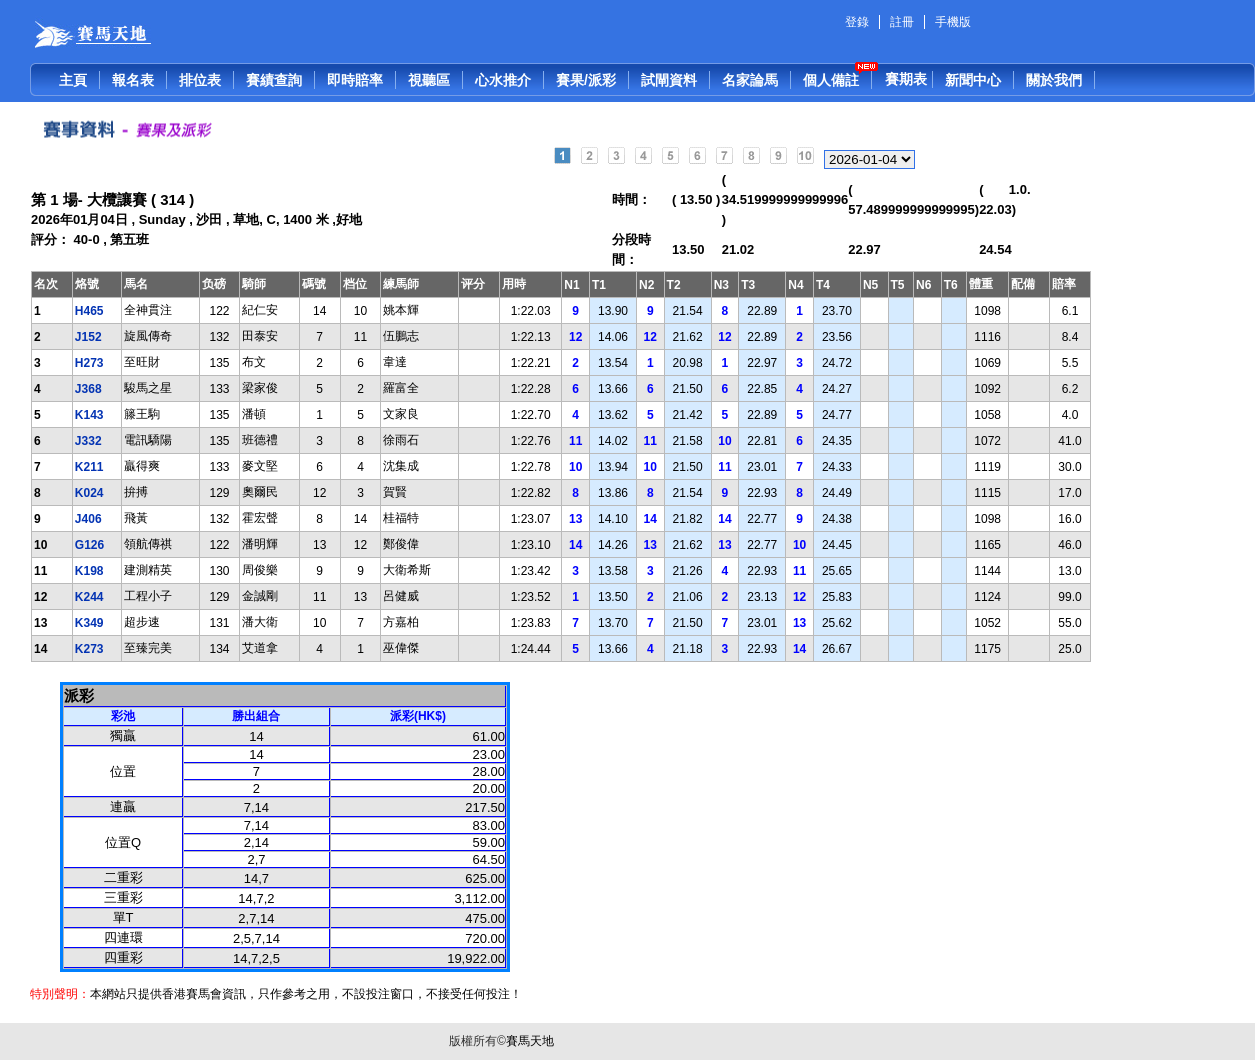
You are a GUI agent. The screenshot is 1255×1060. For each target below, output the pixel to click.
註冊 (902, 22)
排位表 (200, 80)
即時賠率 (355, 80)
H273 (89, 363)
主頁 (73, 80)
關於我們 (1054, 80)
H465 (89, 311)
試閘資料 (669, 80)
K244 (89, 597)
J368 (88, 389)
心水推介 (503, 80)
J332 (88, 441)
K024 (89, 493)
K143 (89, 415)
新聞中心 (973, 80)
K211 (89, 467)
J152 (88, 337)
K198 (89, 571)
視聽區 (429, 80)
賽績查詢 (274, 80)
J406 (88, 519)
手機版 (953, 22)
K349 (89, 623)
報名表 (133, 80)
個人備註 (831, 80)
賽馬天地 (530, 1041)
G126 (89, 545)
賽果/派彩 (586, 80)
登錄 (857, 22)
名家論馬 (750, 80)
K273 (89, 649)
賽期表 (906, 79)
